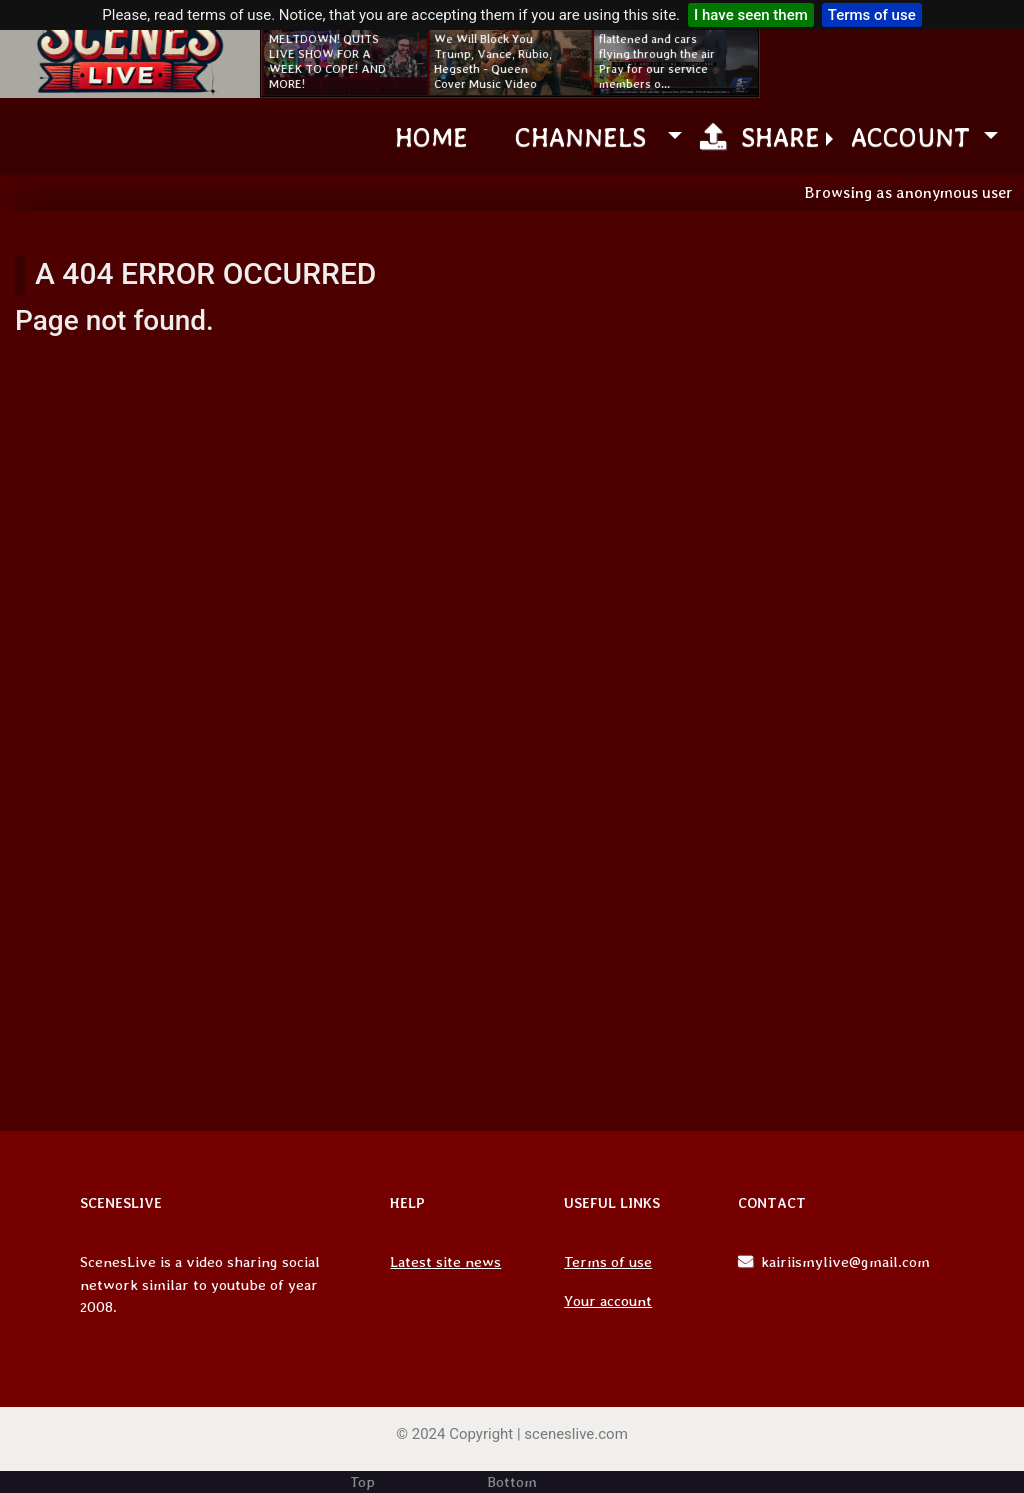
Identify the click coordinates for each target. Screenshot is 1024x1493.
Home (431, 136)
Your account (608, 1301)
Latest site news (445, 1262)
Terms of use (872, 15)
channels (588, 136)
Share (760, 136)
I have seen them (751, 15)
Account (914, 136)
